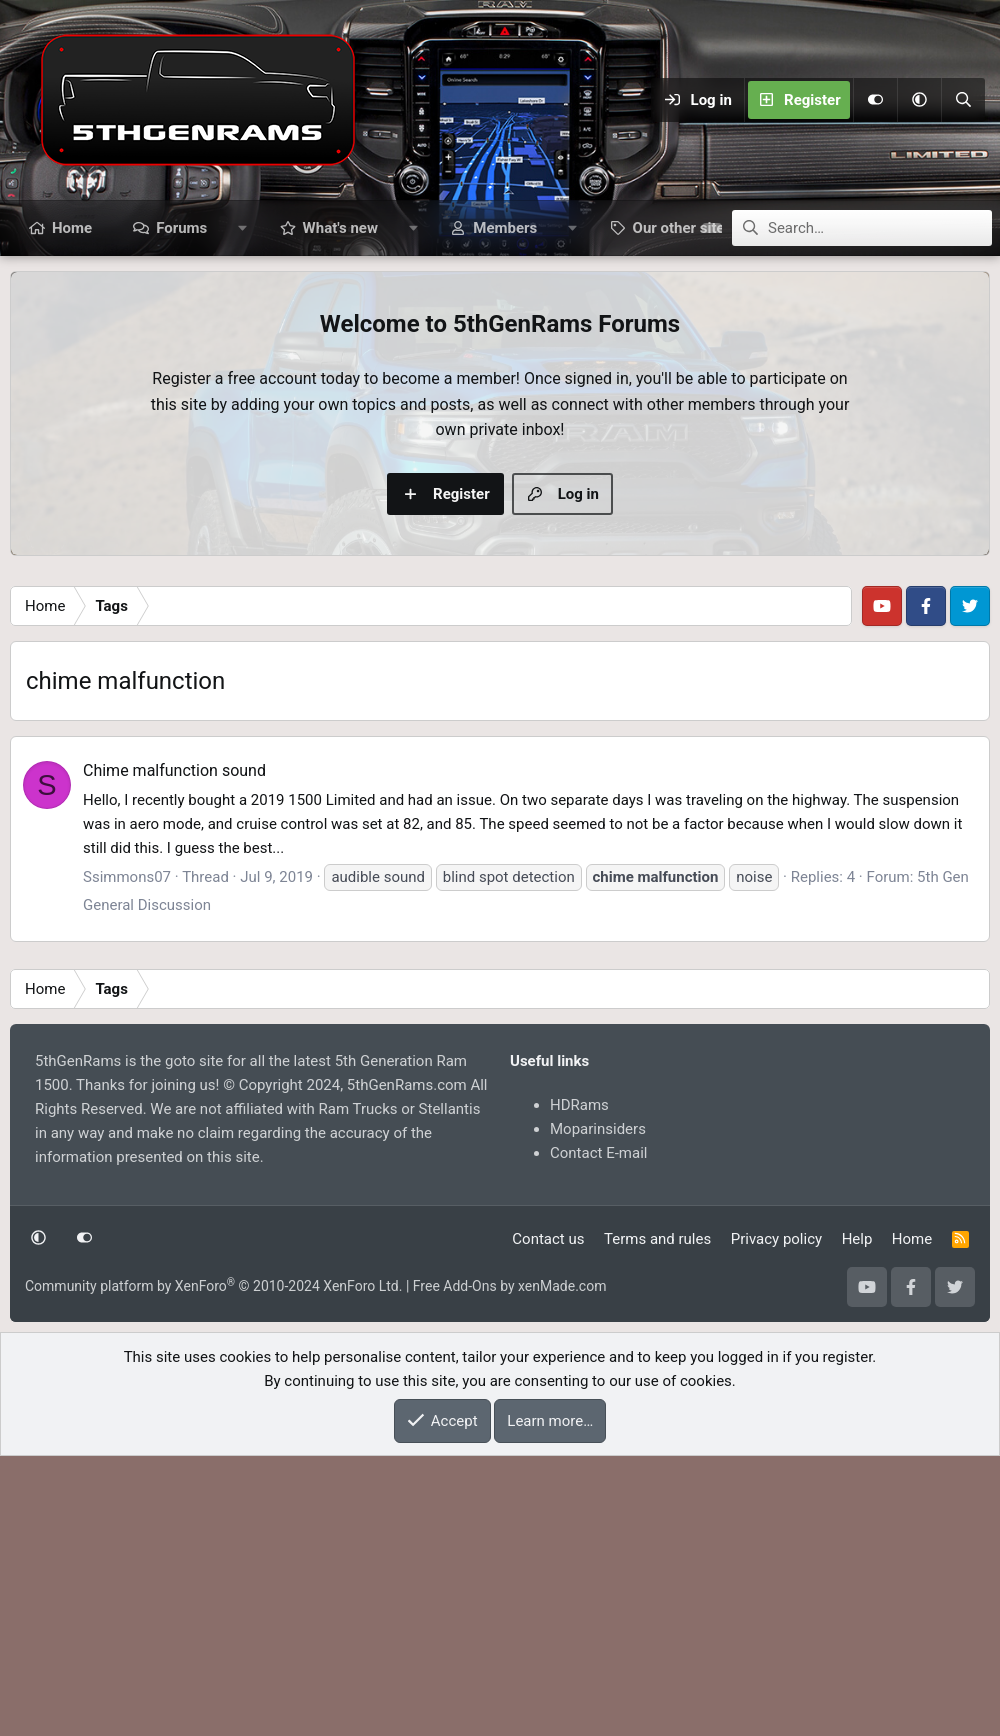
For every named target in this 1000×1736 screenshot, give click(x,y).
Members (505, 228)
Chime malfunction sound (174, 1050)
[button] (919, 100)
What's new (340, 228)
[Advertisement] (500, 716)
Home (72, 228)
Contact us (548, 1519)
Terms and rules (657, 1519)
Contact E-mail (598, 1433)
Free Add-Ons (455, 1566)
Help (857, 1519)
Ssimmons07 (127, 1157)
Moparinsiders (598, 1409)
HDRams (579, 1385)
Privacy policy (776, 1519)
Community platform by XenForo (213, 1566)
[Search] (963, 100)
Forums (181, 228)
